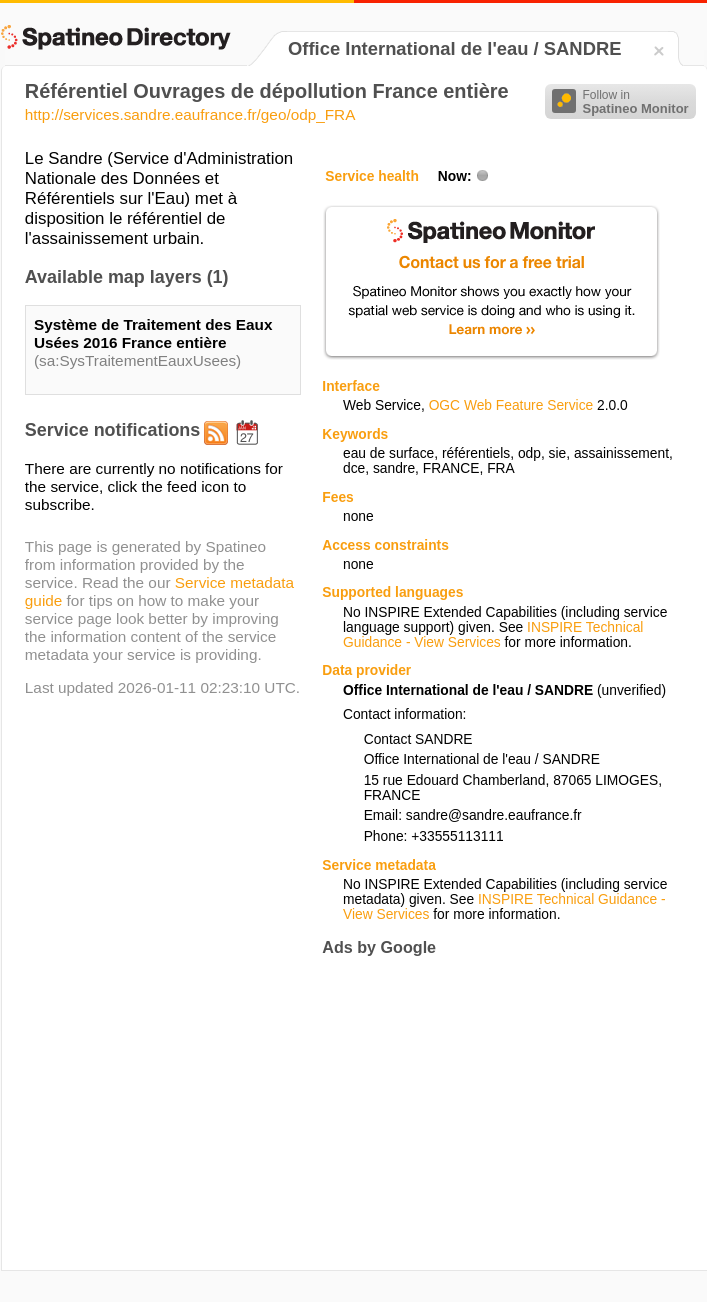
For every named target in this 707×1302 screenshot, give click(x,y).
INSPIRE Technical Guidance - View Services (493, 635)
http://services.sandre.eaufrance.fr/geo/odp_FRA (190, 114)
